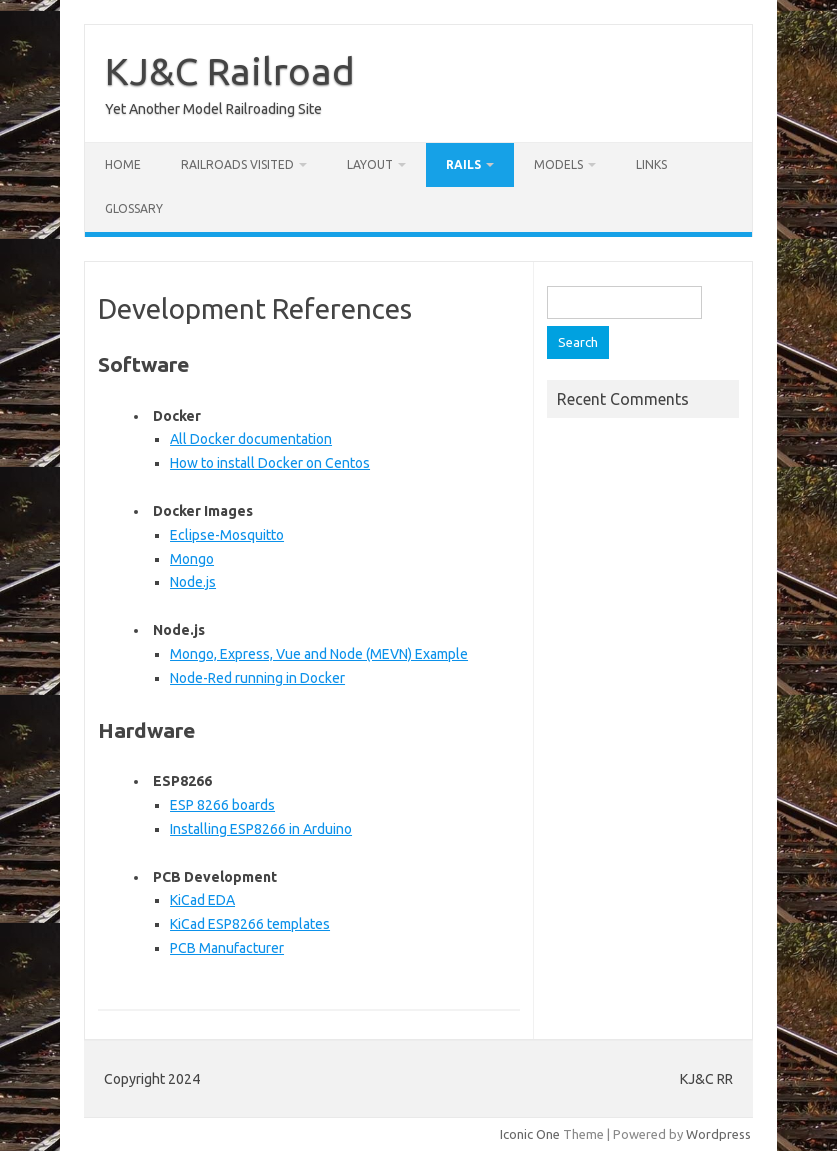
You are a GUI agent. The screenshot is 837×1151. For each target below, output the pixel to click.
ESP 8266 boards (222, 805)
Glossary (134, 208)
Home (123, 164)
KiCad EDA (202, 900)
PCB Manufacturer (227, 948)
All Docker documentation (251, 439)
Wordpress (718, 1134)
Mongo (192, 559)
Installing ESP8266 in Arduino (261, 829)
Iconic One (530, 1134)
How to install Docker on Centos (270, 463)
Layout (370, 164)
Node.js (193, 582)
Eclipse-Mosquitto (227, 535)
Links (651, 164)
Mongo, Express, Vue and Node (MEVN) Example (319, 654)
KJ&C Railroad (230, 71)
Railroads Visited (237, 164)
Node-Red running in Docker (257, 678)
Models (558, 164)
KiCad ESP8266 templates (250, 924)
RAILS (463, 164)
